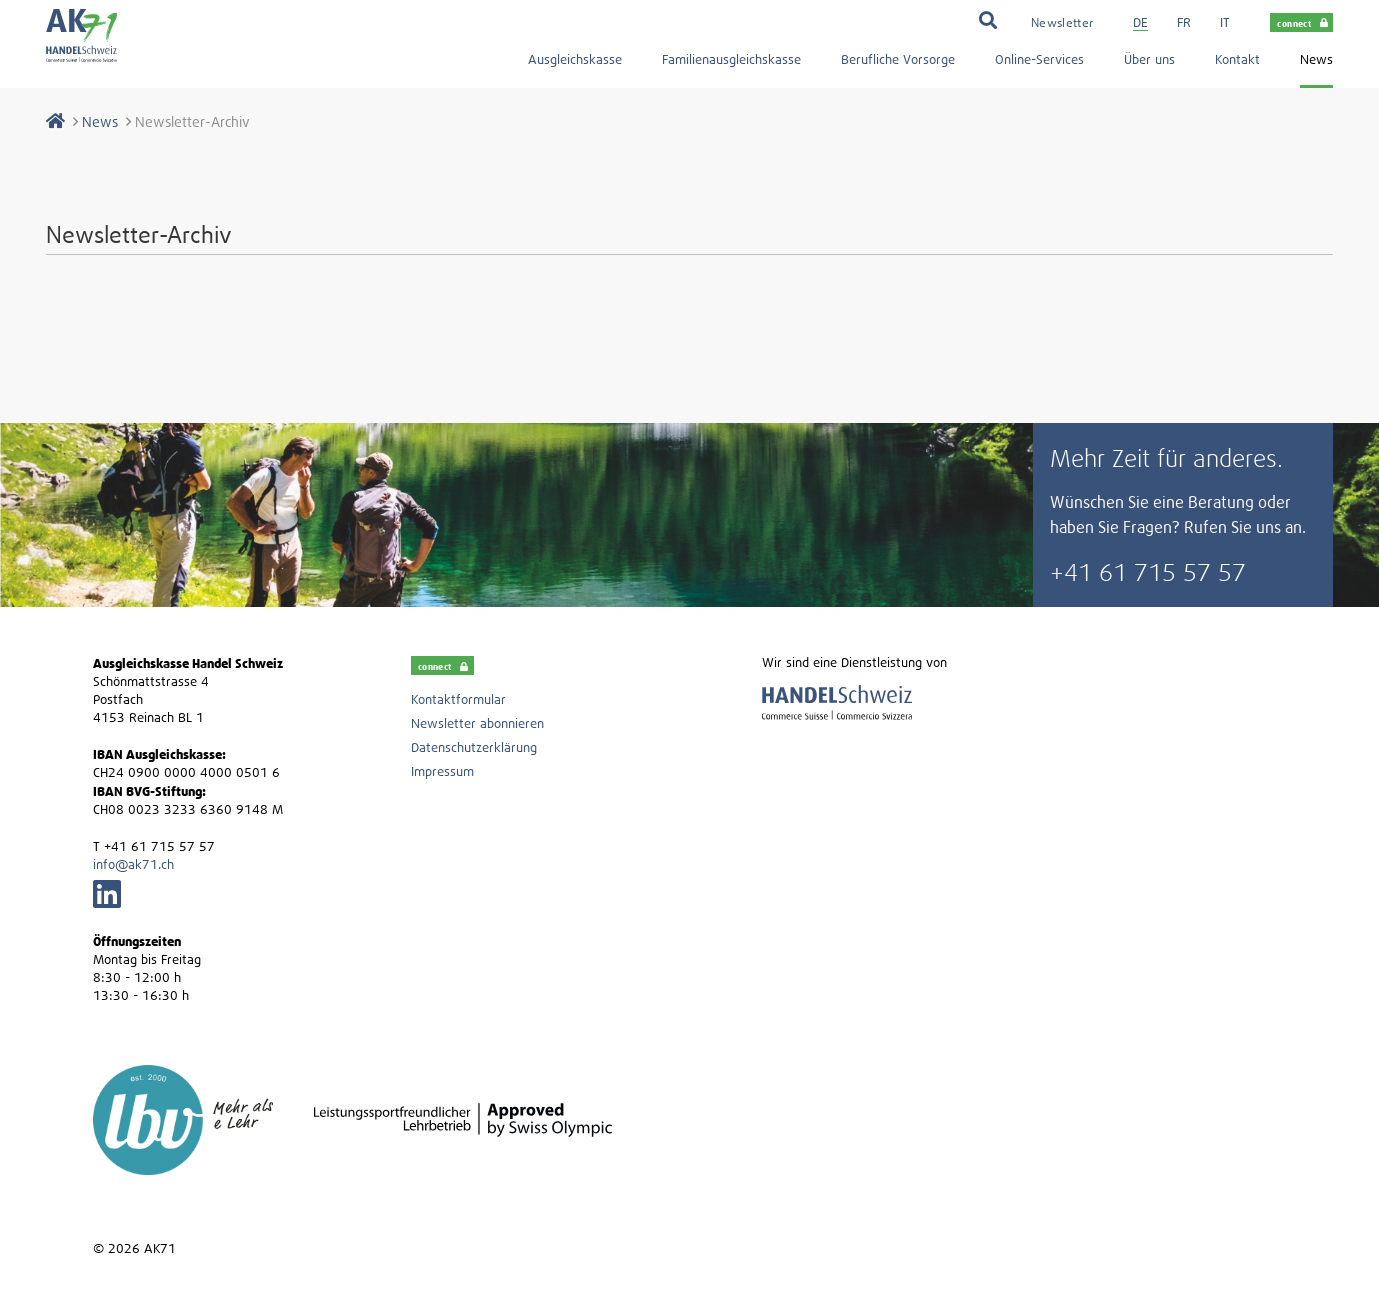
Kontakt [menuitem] (1237, 59)
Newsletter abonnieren (477, 723)
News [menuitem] (1316, 59)
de (1140, 22)
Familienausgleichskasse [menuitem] (731, 59)
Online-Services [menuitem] (1039, 59)
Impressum (442, 771)
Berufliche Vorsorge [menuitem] (898, 59)
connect (1302, 23)
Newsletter (1062, 22)
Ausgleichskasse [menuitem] (575, 59)
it (1225, 22)
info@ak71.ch (133, 864)
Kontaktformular (458, 699)
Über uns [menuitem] (1149, 59)
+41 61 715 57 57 (1148, 572)
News (100, 121)
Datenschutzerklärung (474, 747)
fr (1184, 22)
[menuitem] (1062, 20)
